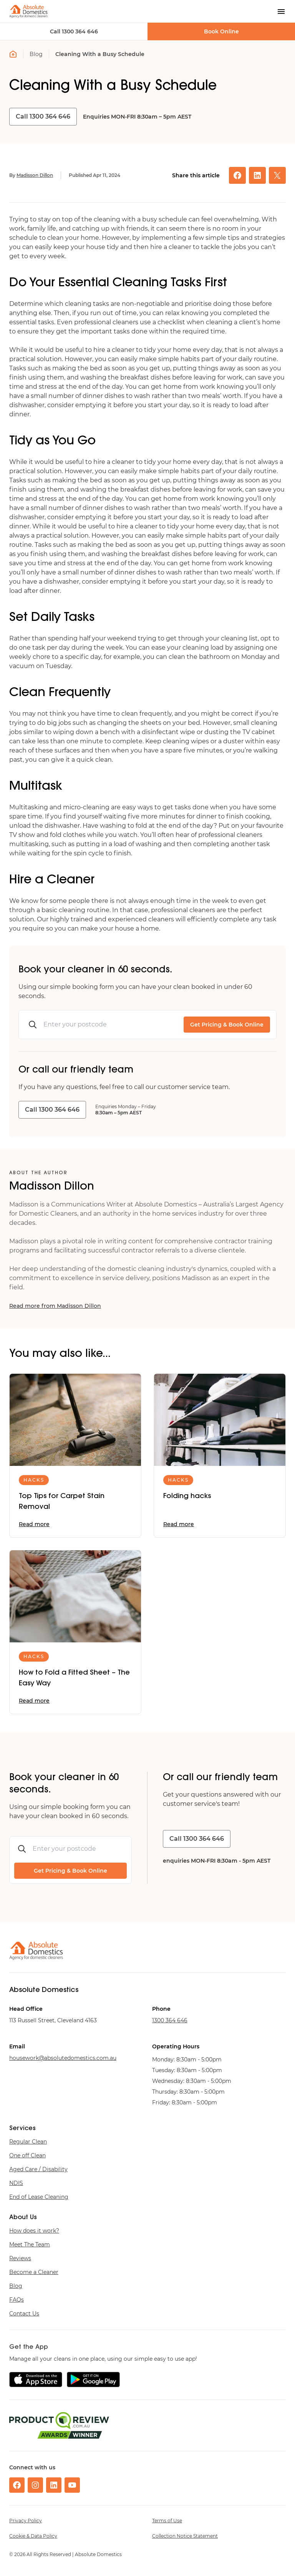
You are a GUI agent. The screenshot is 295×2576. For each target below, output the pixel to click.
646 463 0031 (169, 2020)
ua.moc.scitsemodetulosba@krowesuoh (62, 2058)
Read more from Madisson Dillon (55, 1305)
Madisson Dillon (35, 175)
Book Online (221, 31)
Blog (36, 54)
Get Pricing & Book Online (227, 1024)
